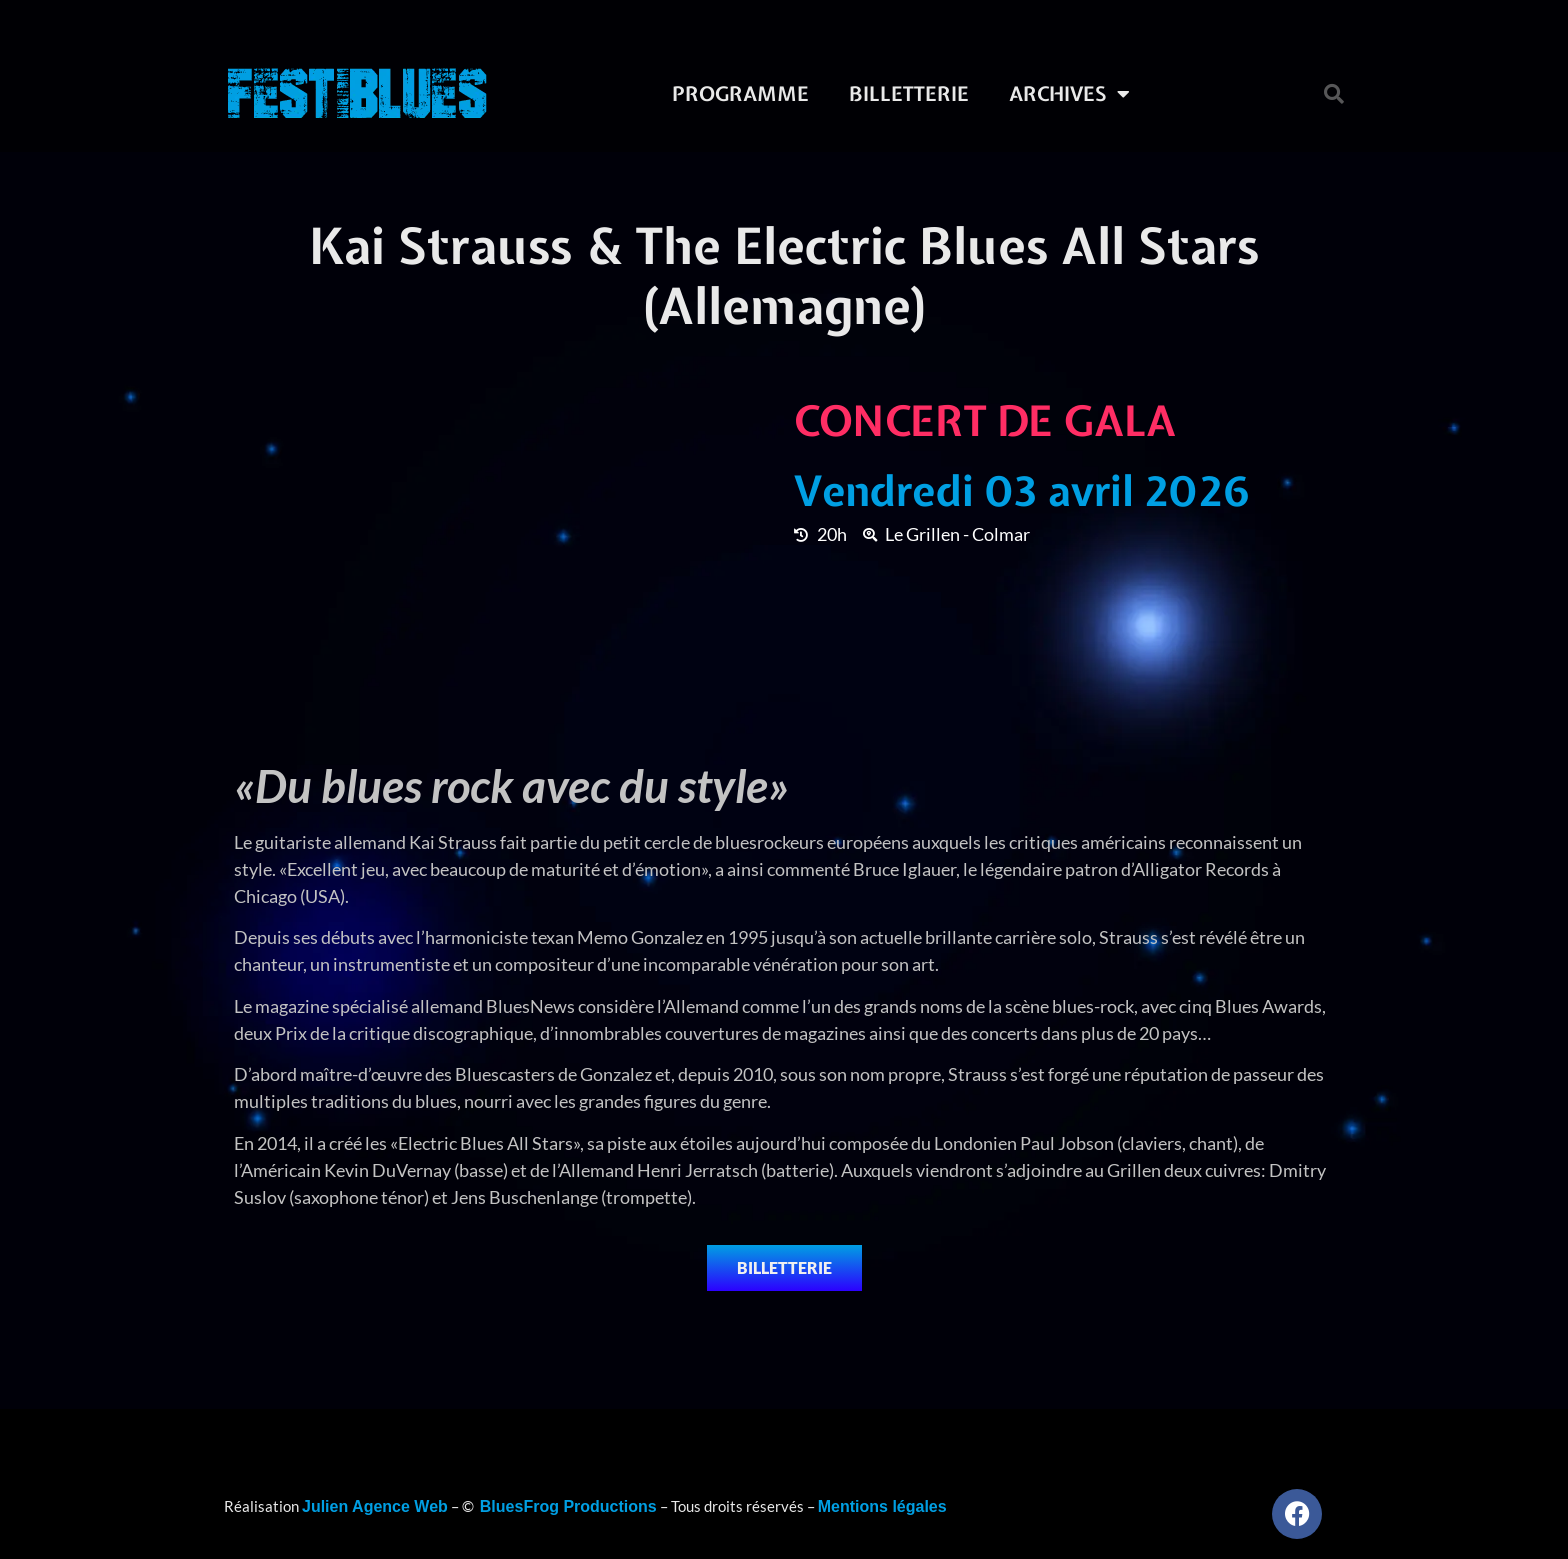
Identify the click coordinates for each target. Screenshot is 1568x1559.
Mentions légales (882, 1506)
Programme (740, 93)
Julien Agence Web (375, 1506)
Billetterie (909, 93)
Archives (1069, 94)
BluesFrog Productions (568, 1506)
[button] (1334, 94)
